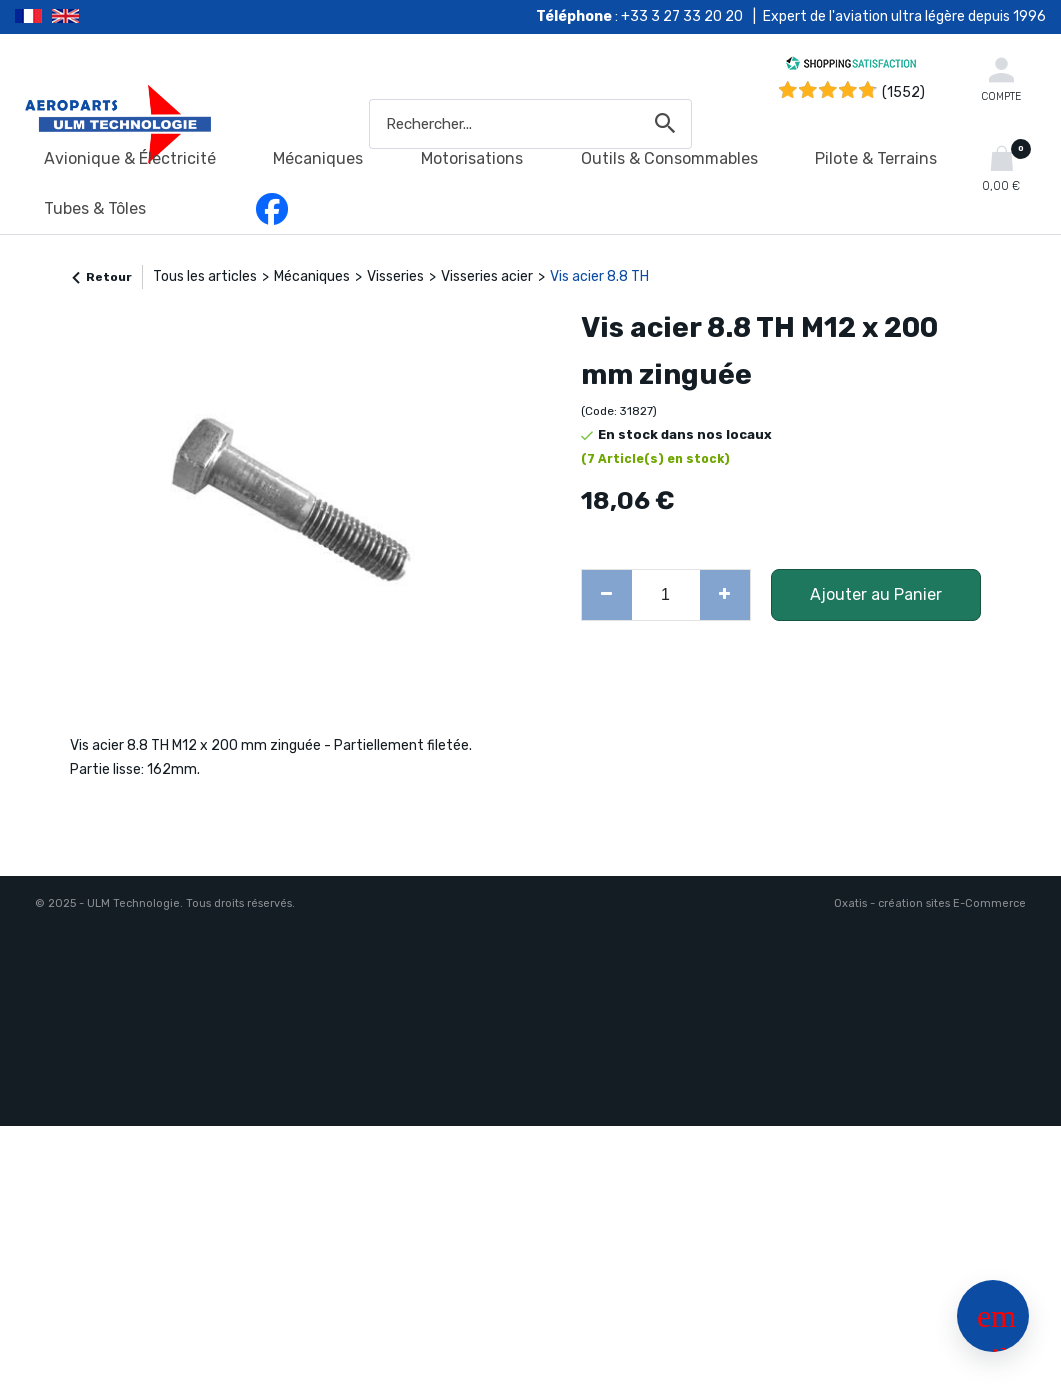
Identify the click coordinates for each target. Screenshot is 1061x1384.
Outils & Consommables (669, 158)
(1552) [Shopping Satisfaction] (903, 92)
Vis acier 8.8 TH (599, 276)
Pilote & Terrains (876, 158)
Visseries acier (487, 276)
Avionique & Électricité (130, 158)
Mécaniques (318, 158)
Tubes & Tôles (95, 208)
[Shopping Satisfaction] (851, 66)
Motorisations (472, 158)
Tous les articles (205, 276)
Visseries (395, 276)
